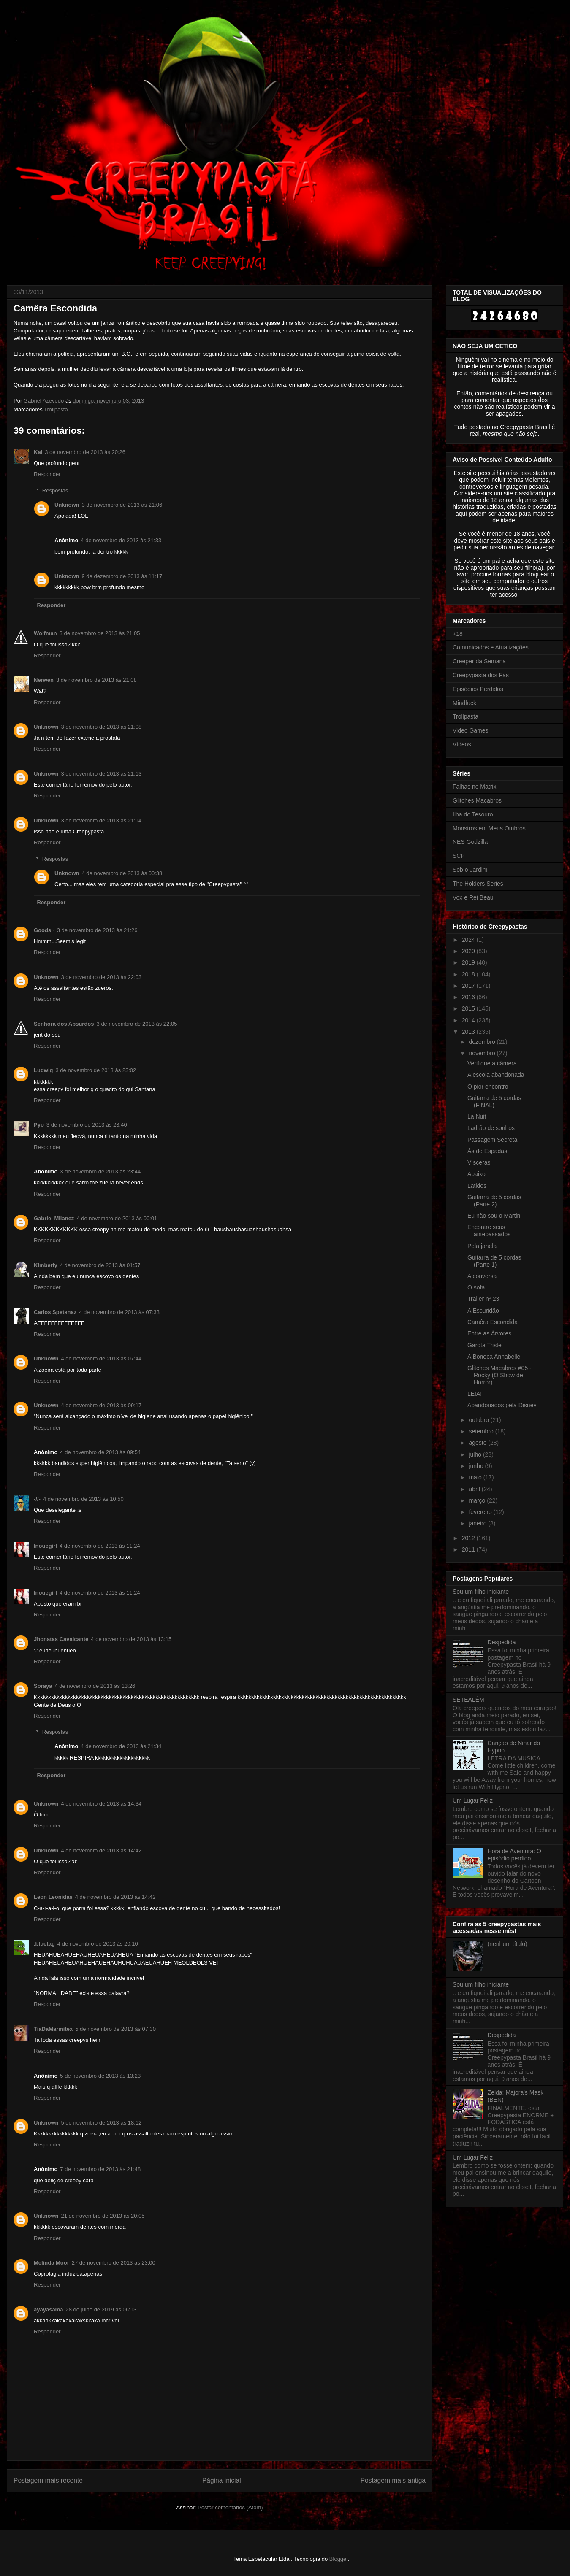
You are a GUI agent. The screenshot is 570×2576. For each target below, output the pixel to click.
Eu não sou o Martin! (494, 1215)
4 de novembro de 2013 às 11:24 (100, 1546)
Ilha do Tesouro (473, 814)
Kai (38, 452)
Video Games (471, 730)
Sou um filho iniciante (481, 1591)
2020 (469, 951)
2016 (469, 997)
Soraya (43, 1686)
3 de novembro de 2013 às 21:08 (96, 680)
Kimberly (45, 1265)
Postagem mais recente (48, 2480)
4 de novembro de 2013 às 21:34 (121, 1746)
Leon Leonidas (53, 1897)
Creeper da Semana (479, 661)
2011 (469, 1549)
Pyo (39, 1125)
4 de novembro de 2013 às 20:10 (97, 1944)
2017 (469, 985)
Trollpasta (56, 409)
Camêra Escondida (492, 1322)
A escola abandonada (495, 1074)
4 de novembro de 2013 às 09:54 (100, 1452)
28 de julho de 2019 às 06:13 (100, 2309)
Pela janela (482, 1246)
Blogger (338, 2559)
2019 (469, 962)
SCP (459, 855)
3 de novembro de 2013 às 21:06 (122, 505)
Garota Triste (484, 1345)
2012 (469, 1538)
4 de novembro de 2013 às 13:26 (94, 1686)
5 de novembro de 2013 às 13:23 (100, 2076)
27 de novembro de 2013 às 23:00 (113, 2263)
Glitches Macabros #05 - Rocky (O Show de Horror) (499, 1375)
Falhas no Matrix (474, 786)
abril (475, 1489)
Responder (47, 474)
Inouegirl (45, 1546)
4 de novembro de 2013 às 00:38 (122, 873)
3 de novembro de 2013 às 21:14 (101, 820)
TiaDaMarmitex (53, 2029)
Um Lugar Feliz (473, 1800)
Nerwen (44, 680)
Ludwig (43, 1070)
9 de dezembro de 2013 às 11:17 (122, 576)
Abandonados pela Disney (501, 1405)
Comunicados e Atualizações (491, 647)
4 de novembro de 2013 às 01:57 (100, 1265)
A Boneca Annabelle (493, 1356)
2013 (469, 1031)
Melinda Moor (51, 2263)
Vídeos (462, 744)
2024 (469, 939)
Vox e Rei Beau (473, 897)
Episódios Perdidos (478, 689)
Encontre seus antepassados (488, 1231)
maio (476, 1477)
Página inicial (221, 2480)
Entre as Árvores (489, 1333)
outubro (479, 1419)
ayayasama (48, 2309)
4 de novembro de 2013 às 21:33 (121, 540)
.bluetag (44, 1944)
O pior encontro (487, 1086)
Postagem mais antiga (393, 2480)
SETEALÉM (468, 1699)
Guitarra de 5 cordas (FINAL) (494, 1101)
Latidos (476, 1185)
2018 (469, 974)
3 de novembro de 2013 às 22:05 (137, 1024)
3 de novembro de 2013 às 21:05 (100, 633)
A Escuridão (483, 1310)
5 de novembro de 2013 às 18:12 (101, 2122)
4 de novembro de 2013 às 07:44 (101, 1358)
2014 (469, 1020)
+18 (458, 633)
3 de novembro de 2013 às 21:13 (101, 773)
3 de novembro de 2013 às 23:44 (100, 1171)
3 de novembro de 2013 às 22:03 (101, 977)
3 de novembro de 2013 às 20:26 (85, 452)
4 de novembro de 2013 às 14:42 (101, 1850)
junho (477, 1465)
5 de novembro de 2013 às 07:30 (115, 2029)
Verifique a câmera (492, 1063)
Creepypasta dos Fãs (481, 675)
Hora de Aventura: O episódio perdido (514, 1855)
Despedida (502, 1642)
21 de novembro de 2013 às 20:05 (103, 2216)
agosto (478, 1442)
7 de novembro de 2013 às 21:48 (100, 2169)
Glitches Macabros (477, 800)
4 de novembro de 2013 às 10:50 (83, 1499)
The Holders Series (478, 883)
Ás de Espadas (487, 1151)
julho (476, 1454)
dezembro (483, 1041)
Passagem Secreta (492, 1139)
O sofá (476, 1287)
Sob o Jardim (470, 869)
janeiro (478, 1523)
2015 (469, 1008)
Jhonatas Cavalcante (61, 1639)
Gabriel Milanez (54, 1218)
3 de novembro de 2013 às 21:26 (97, 930)
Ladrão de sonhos (491, 1127)
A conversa (482, 1276)
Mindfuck (464, 703)
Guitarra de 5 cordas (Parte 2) (494, 1201)
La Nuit (476, 1116)
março (478, 1500)
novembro (483, 1053)
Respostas (55, 490)
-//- (37, 1499)
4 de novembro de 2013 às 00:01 (116, 1218)
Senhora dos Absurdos (64, 1024)
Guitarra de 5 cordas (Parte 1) (494, 1261)
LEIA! (474, 1393)
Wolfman (45, 633)
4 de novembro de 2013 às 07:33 (119, 1312)
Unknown (66, 505)
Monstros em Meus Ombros (489, 828)
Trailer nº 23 (483, 1298)
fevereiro (481, 1511)
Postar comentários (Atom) (230, 2507)
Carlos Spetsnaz (55, 1312)
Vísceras (478, 1162)
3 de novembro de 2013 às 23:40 (86, 1125)
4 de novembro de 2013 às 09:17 (101, 1405)
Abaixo (476, 1173)
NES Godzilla (470, 841)
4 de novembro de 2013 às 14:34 (101, 1803)
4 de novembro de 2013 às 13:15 (131, 1639)
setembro (482, 1431)
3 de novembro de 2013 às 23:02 (96, 1070)
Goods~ (44, 930)
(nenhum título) (507, 1944)
